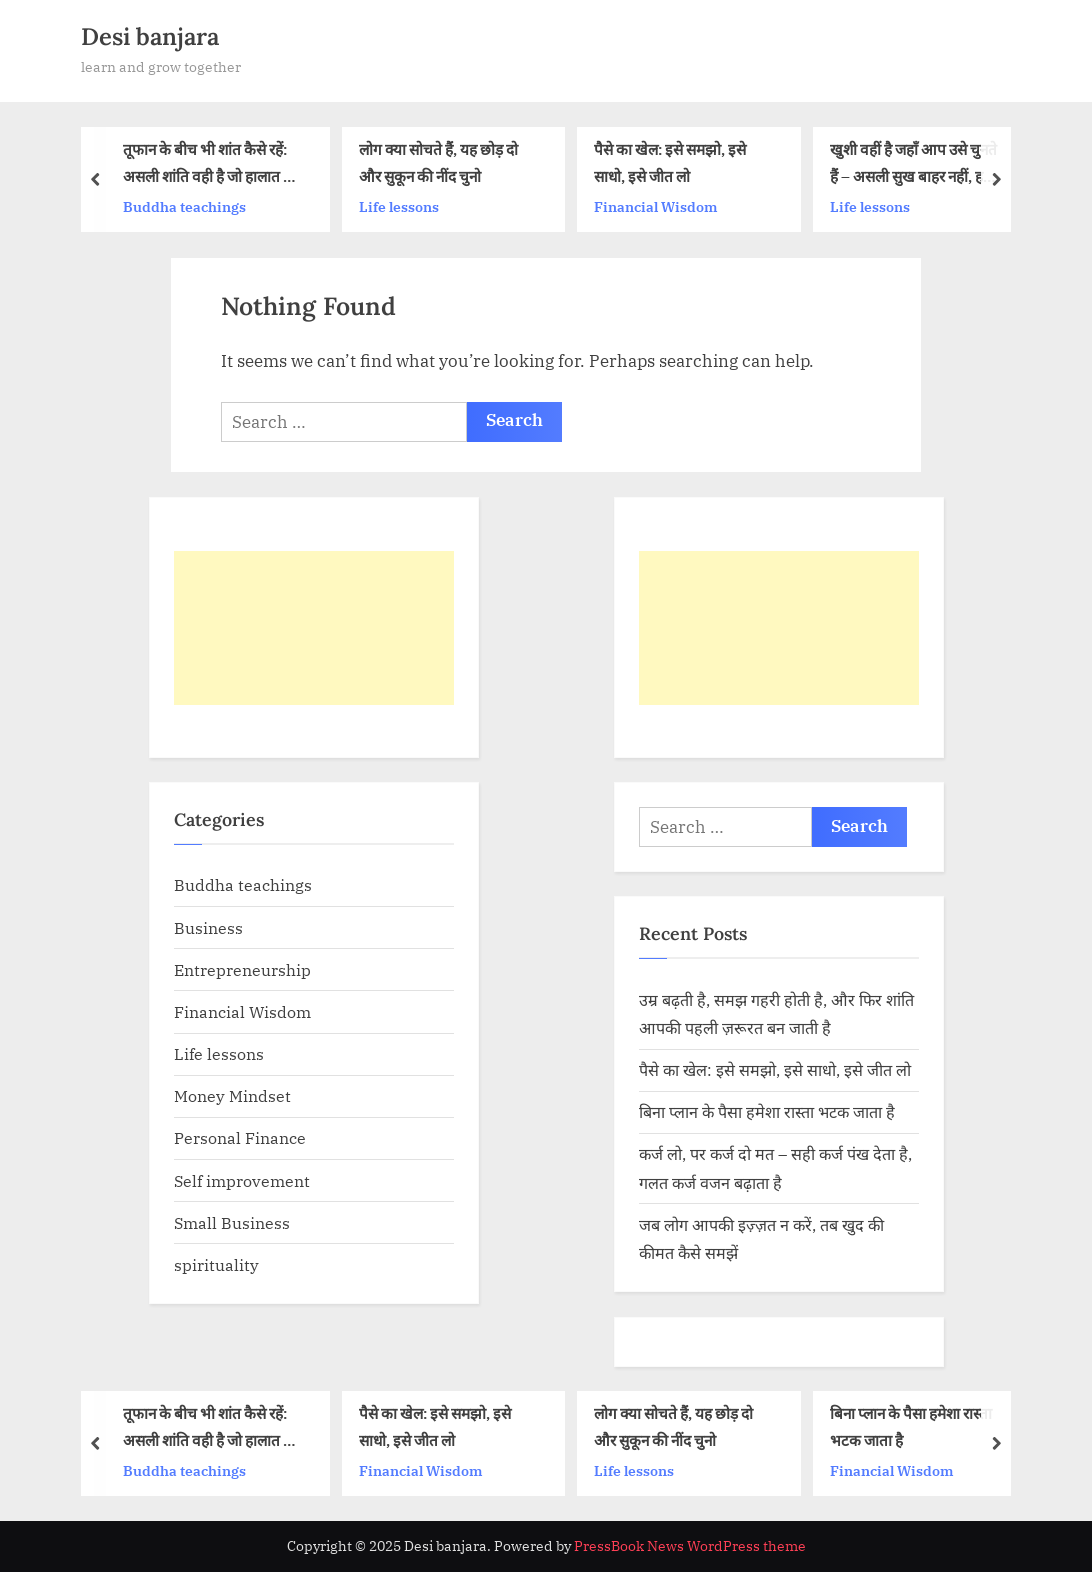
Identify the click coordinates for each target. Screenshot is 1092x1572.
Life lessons (399, 206)
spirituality (216, 1264)
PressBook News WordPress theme (690, 1546)
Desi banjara (150, 36)
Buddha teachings (184, 206)
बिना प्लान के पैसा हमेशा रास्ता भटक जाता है (767, 1111)
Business (208, 927)
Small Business (232, 1222)
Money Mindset (232, 1095)
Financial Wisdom (656, 206)
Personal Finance (240, 1137)
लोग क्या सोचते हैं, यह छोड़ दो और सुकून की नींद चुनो (438, 163)
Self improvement (242, 1180)
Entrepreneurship (242, 969)
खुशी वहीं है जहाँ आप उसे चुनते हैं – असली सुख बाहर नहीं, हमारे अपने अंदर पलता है (916, 165)
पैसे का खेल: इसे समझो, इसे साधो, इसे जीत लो (670, 163)
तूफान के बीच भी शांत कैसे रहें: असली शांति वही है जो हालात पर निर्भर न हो (210, 165)
